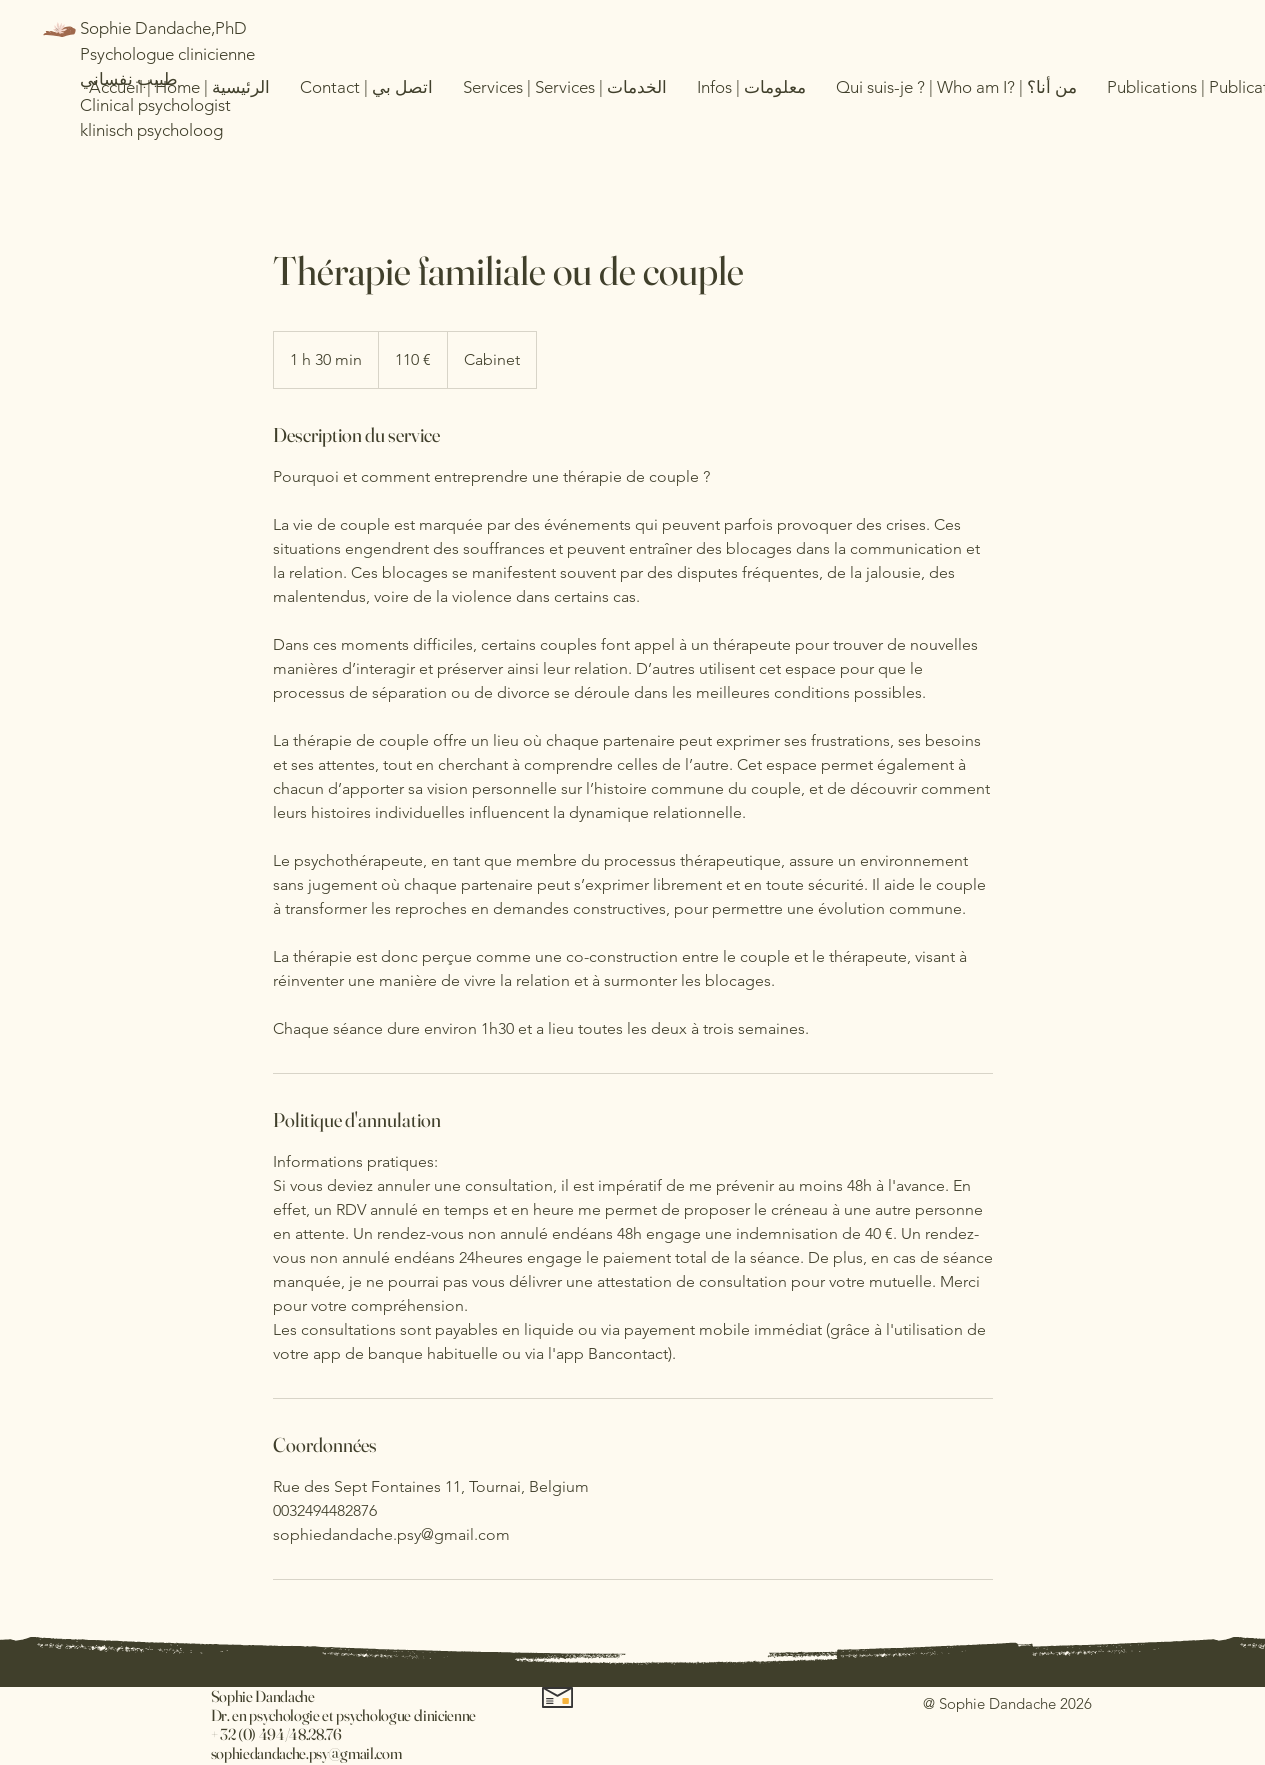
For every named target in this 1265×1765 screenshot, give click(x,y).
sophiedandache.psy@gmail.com (306, 1753)
